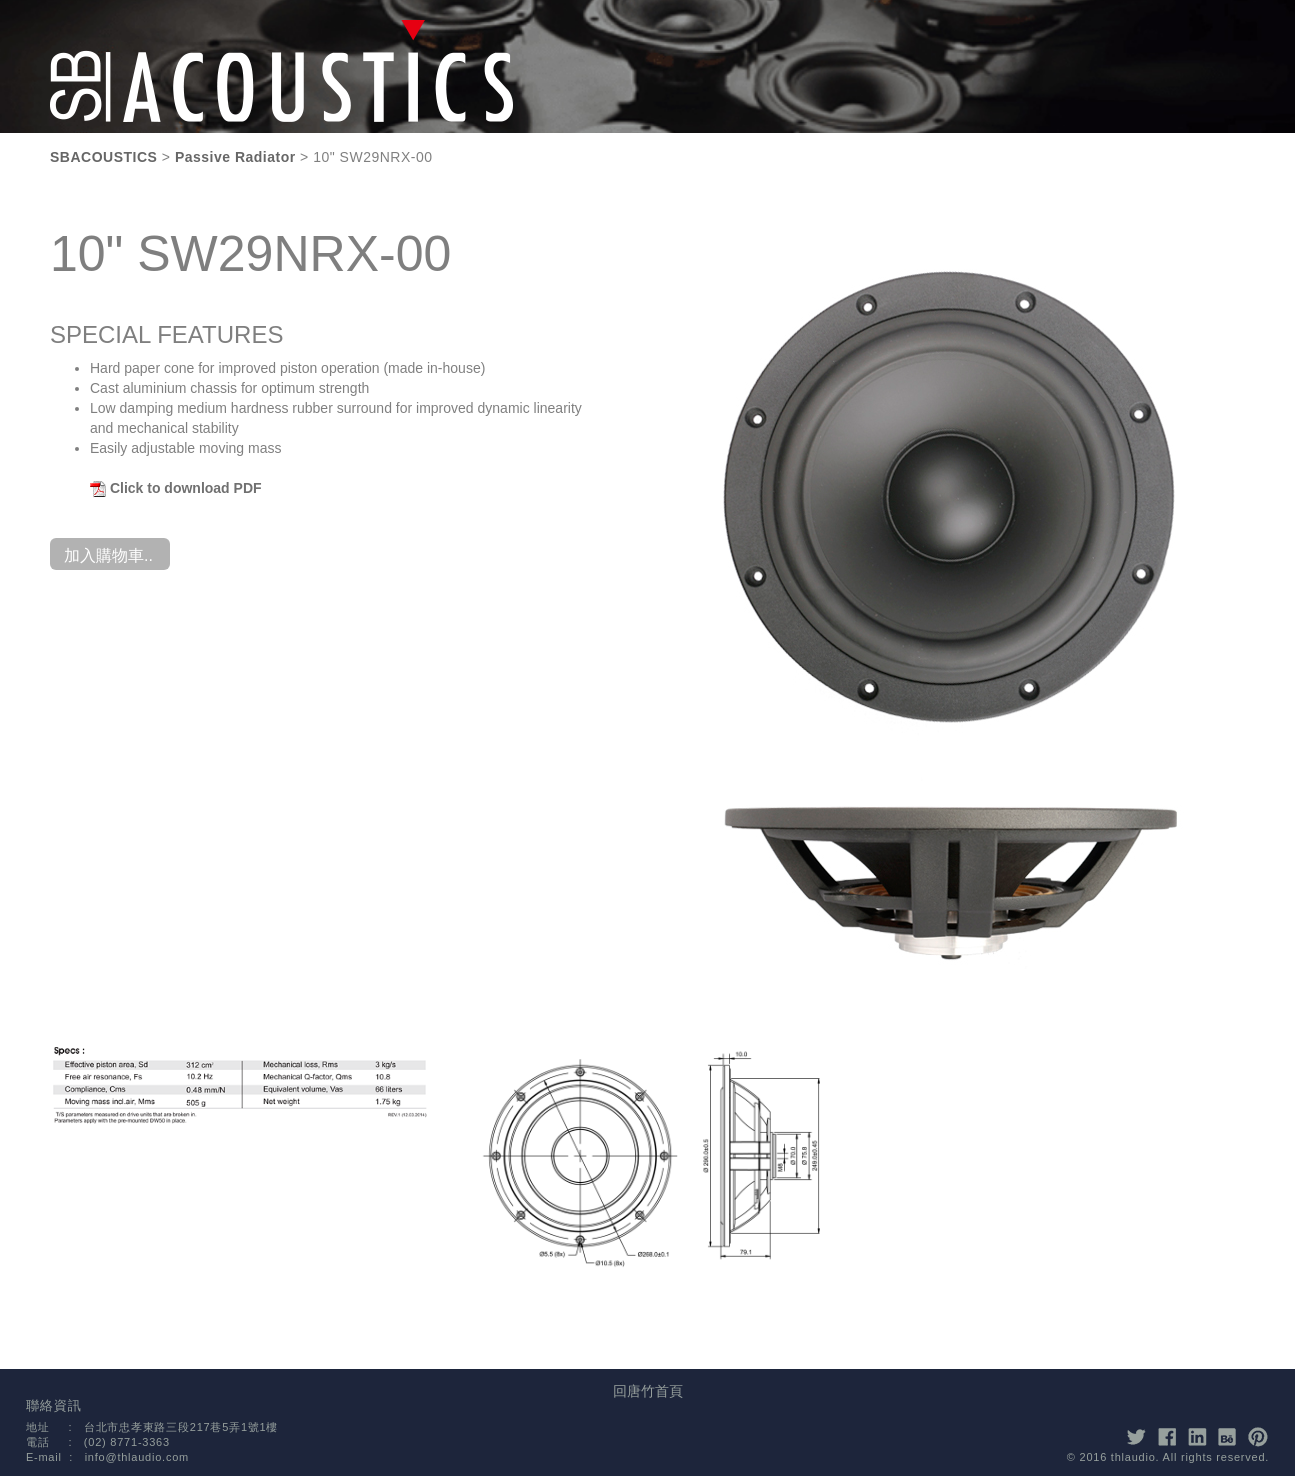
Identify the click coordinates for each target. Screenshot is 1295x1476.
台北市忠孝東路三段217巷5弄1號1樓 (181, 1427)
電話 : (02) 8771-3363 (98, 1442)
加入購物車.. (108, 555)
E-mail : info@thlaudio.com (107, 1457)
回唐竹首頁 (648, 1391)
